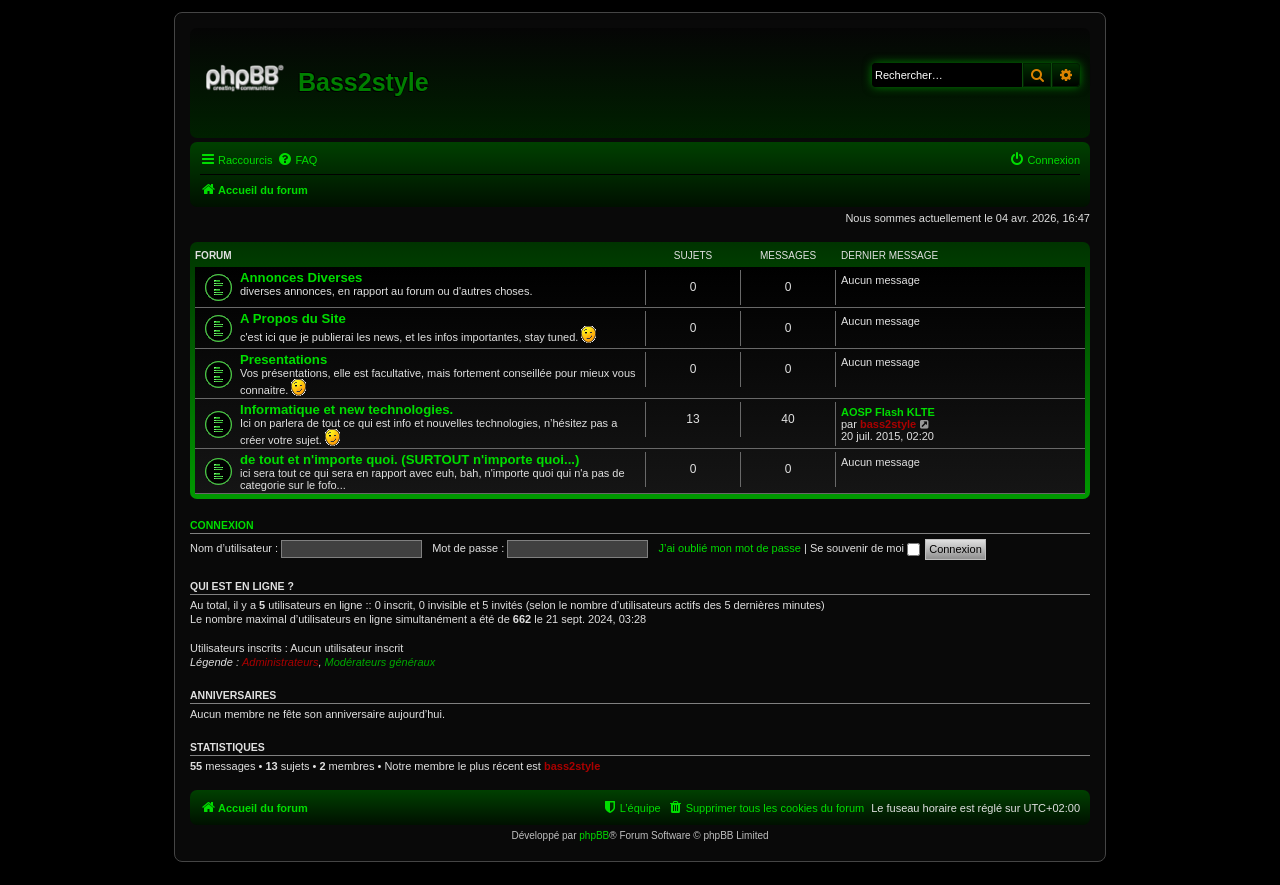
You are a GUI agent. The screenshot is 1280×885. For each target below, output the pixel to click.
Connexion (222, 525)
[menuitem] (297, 160)
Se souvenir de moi (865, 548)
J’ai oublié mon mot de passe (729, 548)
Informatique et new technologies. (346, 409)
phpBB (594, 835)
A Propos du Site (293, 318)
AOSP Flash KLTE (888, 412)
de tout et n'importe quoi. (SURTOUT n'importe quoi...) (409, 459)
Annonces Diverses (301, 277)
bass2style (888, 424)
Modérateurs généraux (380, 662)
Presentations (283, 359)
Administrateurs (280, 662)
